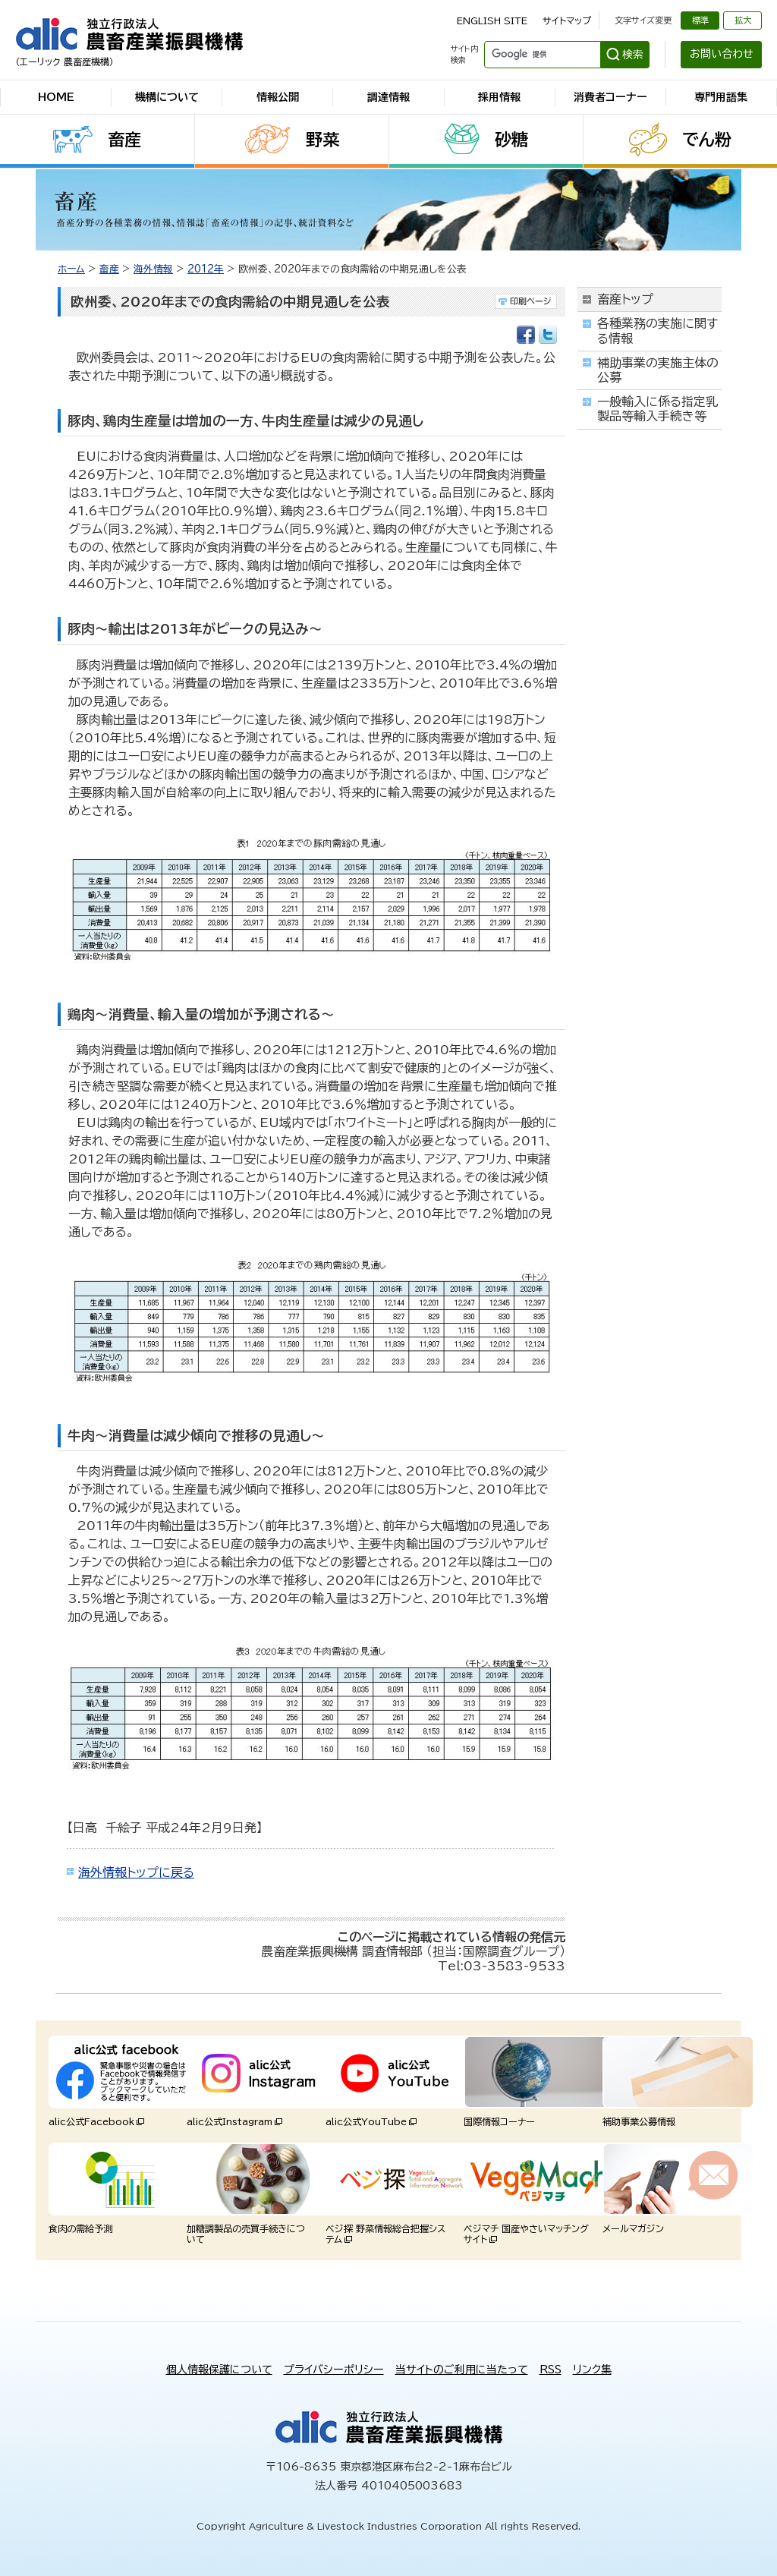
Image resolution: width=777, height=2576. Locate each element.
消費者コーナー (610, 97)
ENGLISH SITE (492, 20)
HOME (56, 97)
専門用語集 (720, 97)
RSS (550, 2369)
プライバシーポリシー (334, 2369)
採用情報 (499, 97)
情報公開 (277, 97)
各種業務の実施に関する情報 (657, 330)
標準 (700, 20)
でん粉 (706, 139)
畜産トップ (625, 299)
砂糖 (511, 139)
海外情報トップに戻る (136, 1872)
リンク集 (592, 2369)
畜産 (124, 139)
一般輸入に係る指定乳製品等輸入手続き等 (657, 408)
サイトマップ (567, 20)
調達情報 (388, 97)
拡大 (743, 20)
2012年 (205, 269)
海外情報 (153, 269)
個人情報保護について (219, 2369)
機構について (167, 97)
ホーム (71, 269)
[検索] (541, 55)
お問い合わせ (721, 54)
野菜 (322, 139)
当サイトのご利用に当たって (461, 2369)
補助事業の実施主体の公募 (658, 370)
